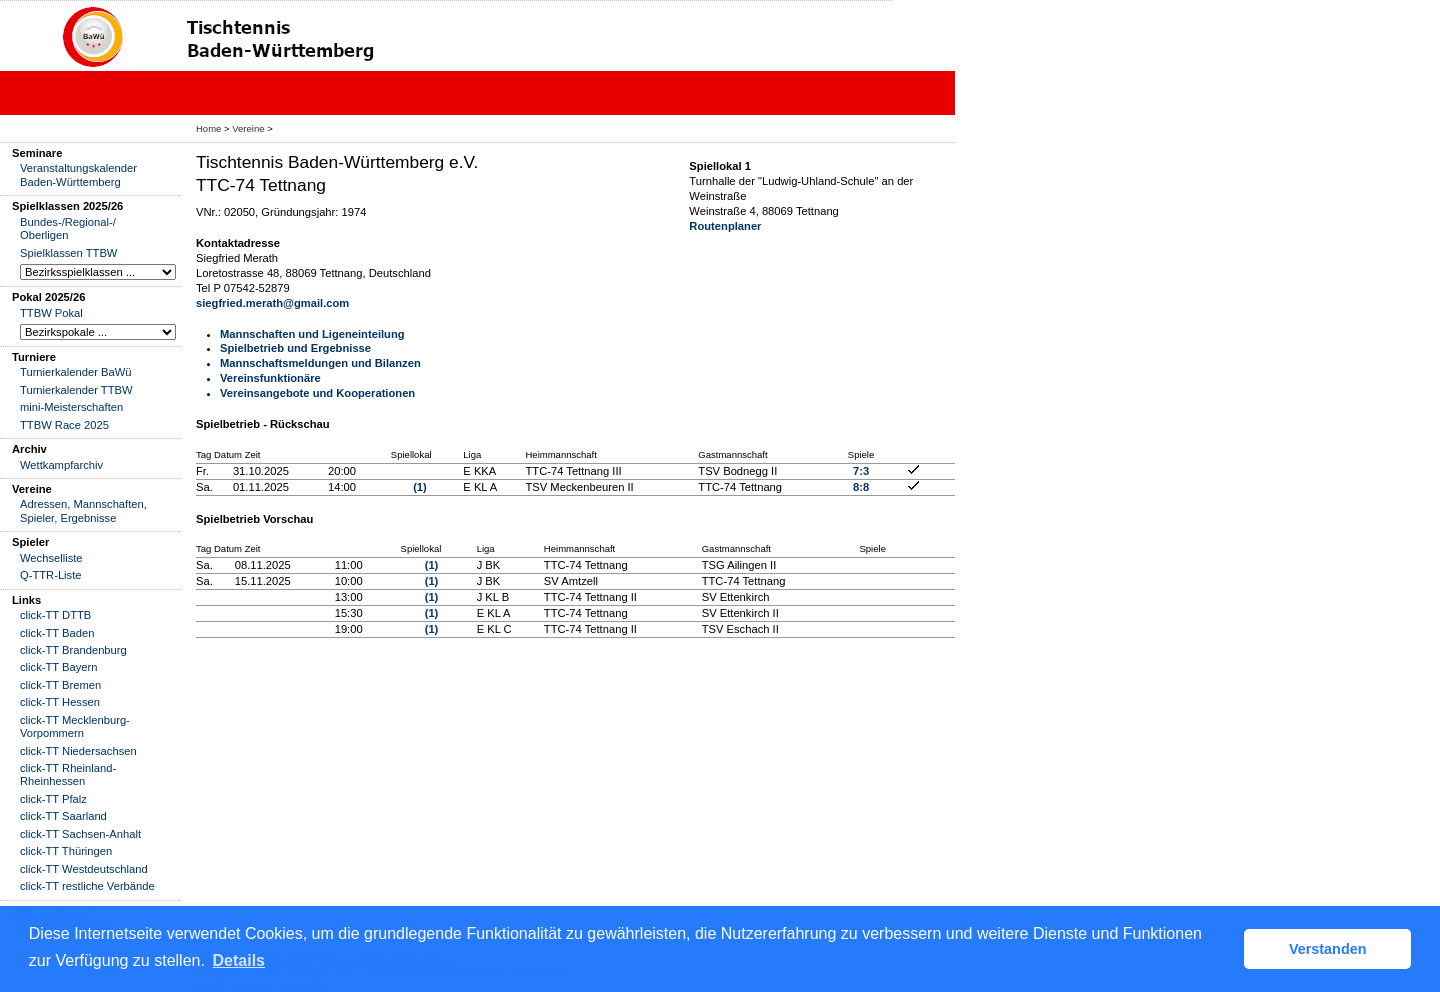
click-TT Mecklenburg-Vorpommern (75, 726)
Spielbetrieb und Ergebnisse (295, 348)
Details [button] (239, 960)
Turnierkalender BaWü (76, 372)
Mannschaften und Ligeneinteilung (312, 334)
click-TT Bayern (59, 667)
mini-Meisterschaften (71, 407)
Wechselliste (51, 558)
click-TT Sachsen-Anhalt (80, 834)
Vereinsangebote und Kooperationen (317, 393)
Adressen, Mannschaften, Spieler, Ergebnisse (83, 510)
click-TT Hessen (60, 702)
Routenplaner (725, 226)
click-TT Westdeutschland (84, 869)
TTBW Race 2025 (64, 425)
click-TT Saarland (63, 816)
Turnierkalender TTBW (76, 390)
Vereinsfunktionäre (270, 378)
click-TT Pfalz (53, 799)
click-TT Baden (57, 633)
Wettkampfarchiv (61, 465)
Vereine (248, 128)
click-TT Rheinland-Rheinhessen (68, 774)
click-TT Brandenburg (73, 650)
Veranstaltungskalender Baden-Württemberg (78, 174)
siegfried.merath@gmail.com (272, 303)
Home (208, 128)
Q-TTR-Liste (51, 575)
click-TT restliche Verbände (87, 886)
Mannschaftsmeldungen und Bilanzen (320, 363)
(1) (420, 487)
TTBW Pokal (51, 313)
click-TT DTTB (55, 615)
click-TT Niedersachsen (78, 751)
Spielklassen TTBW (68, 253)
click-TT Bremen (60, 685)
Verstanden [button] (1328, 949)
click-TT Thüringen (66, 851)
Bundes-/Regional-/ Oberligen (68, 228)
